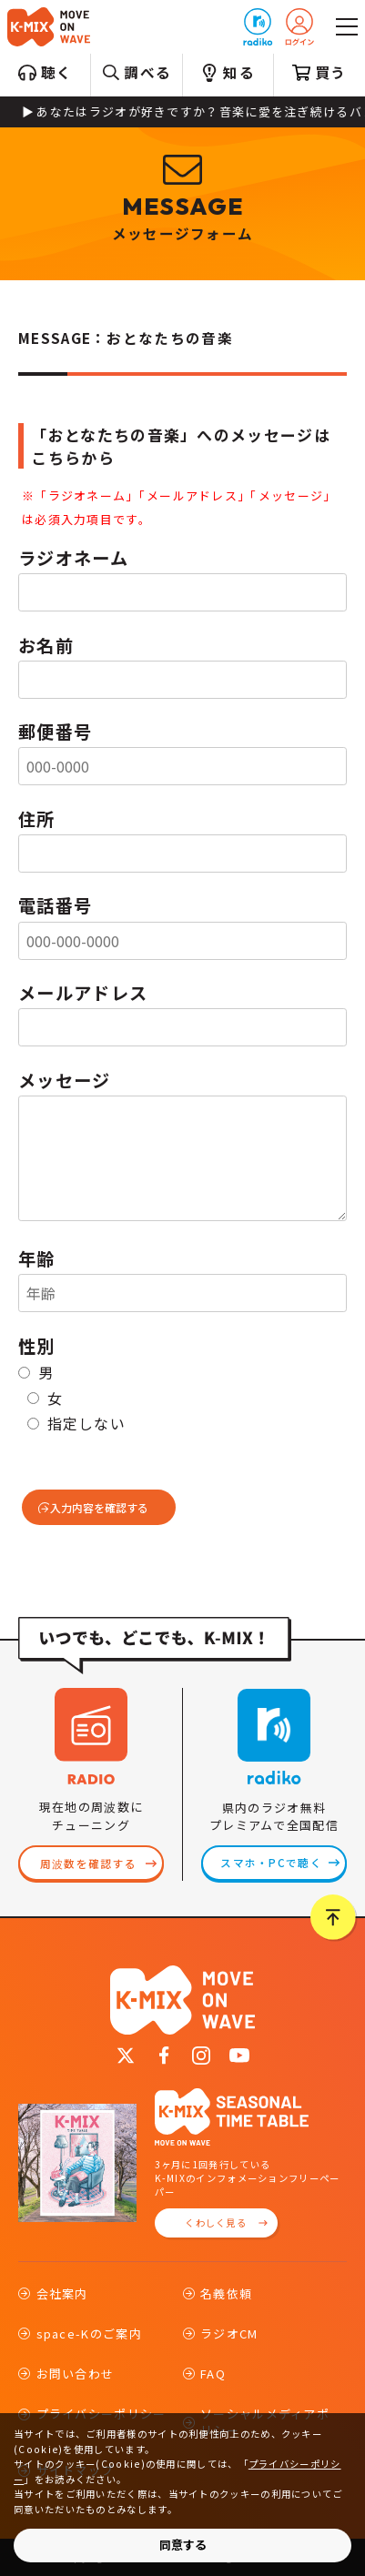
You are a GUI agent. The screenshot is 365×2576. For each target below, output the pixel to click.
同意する (183, 2544)
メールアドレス (82, 992)
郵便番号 (55, 731)
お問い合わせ (75, 2373)
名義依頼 (226, 2293)
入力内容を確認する (99, 1507)
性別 (37, 1346)
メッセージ (64, 1080)
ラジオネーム (73, 558)
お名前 (46, 645)
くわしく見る (216, 2222)
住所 (37, 819)
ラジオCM (229, 2333)
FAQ (213, 2373)
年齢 (37, 1258)
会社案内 (62, 2293)
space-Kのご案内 (89, 2333)
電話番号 (55, 905)
